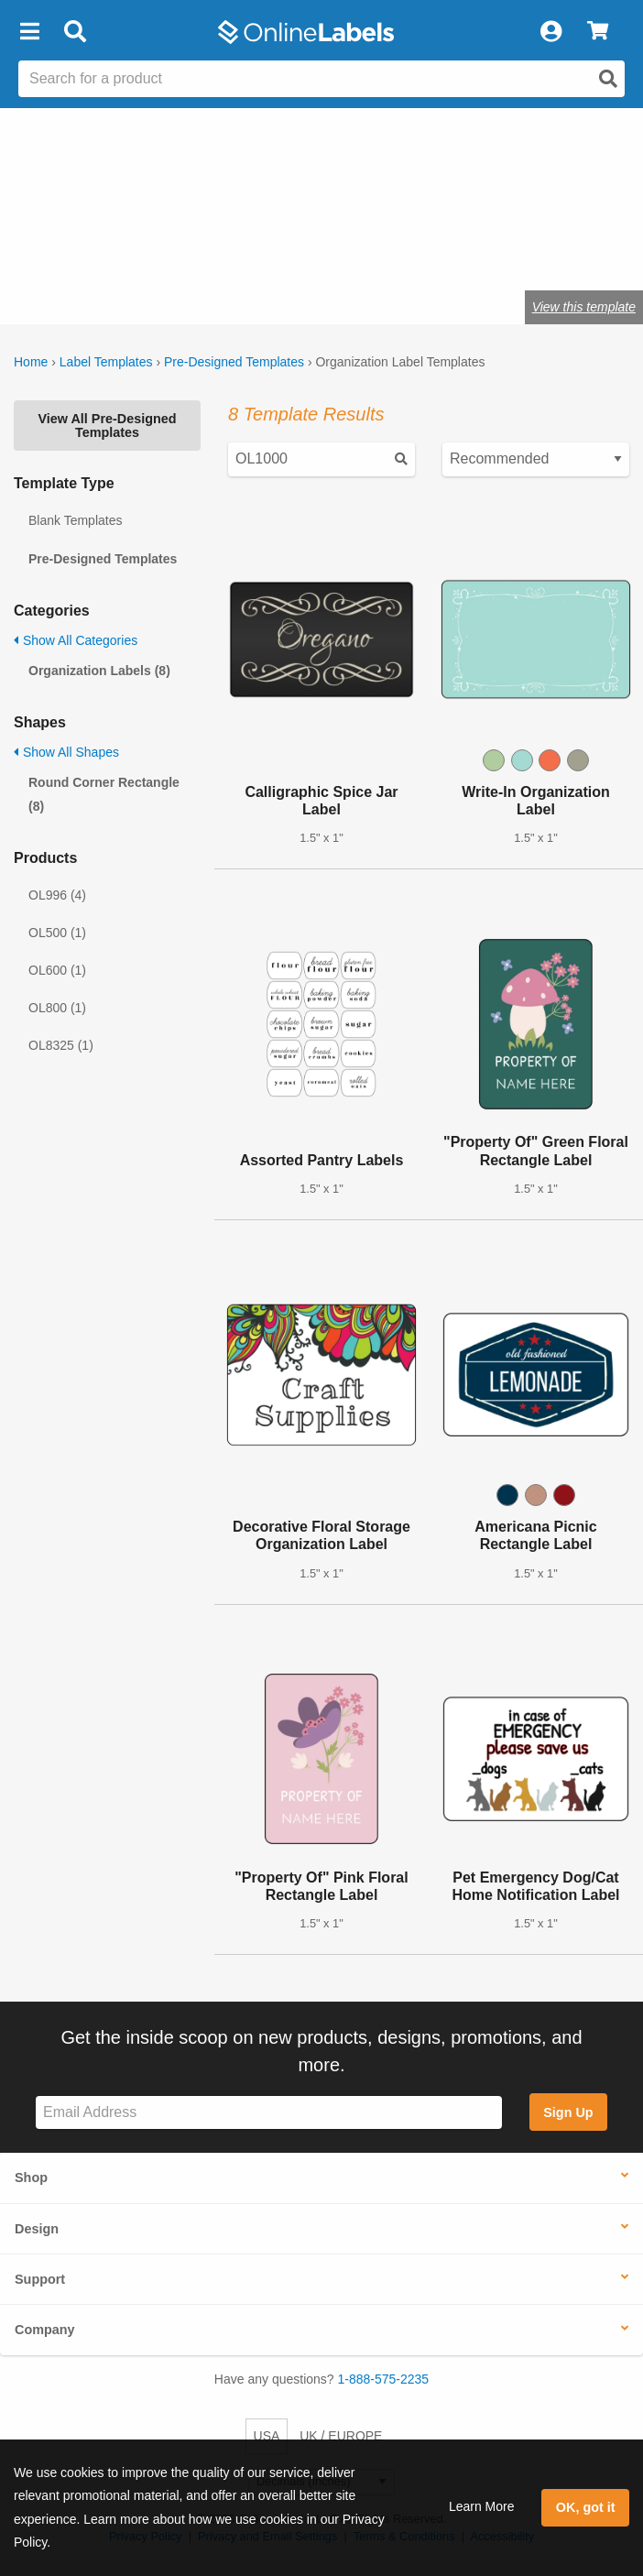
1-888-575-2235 (384, 2379)
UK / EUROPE (341, 2436)
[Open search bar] (74, 32)
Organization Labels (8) (99, 670)
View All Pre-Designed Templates (107, 425)
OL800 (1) (57, 1007)
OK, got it (586, 2507)
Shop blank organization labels (184, 250)
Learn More (482, 2506)
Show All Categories (75, 640)
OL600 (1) (57, 970)
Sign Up (568, 2112)
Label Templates (106, 362)
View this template (584, 307)
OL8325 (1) (60, 1045)
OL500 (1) (57, 932)
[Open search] (608, 78)
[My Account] (550, 32)
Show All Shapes (66, 752)
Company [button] (45, 2329)
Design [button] (37, 2228)
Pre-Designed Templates (234, 362)
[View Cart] (597, 32)
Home (31, 362)
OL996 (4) (57, 895)
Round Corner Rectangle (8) (104, 794)
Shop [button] (31, 2177)
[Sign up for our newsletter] (269, 2113)
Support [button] (40, 2279)
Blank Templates (75, 520)
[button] (29, 32)
